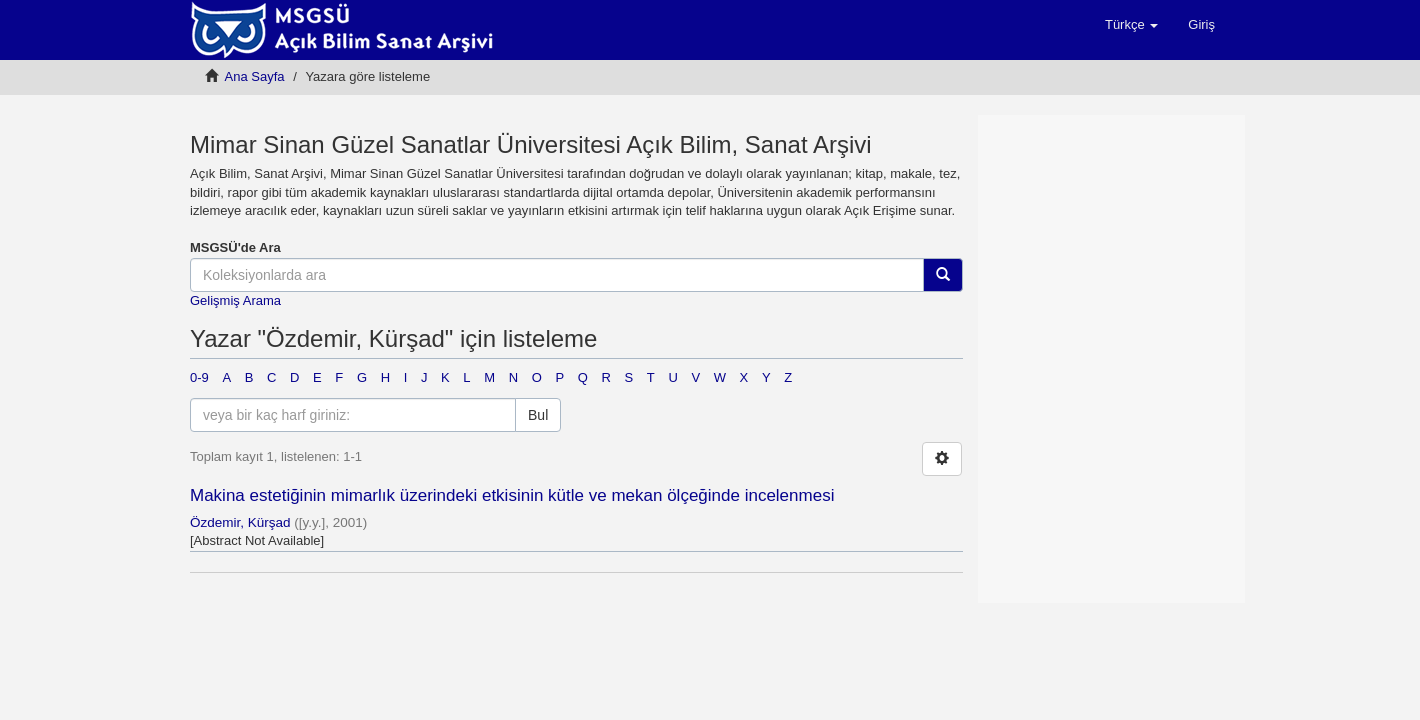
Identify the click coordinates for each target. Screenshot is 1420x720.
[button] (1131, 25)
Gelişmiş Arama (235, 300)
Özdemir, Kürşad (240, 522)
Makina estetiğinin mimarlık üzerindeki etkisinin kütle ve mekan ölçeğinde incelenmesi (512, 495)
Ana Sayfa (255, 76)
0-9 (199, 377)
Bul (538, 415)
